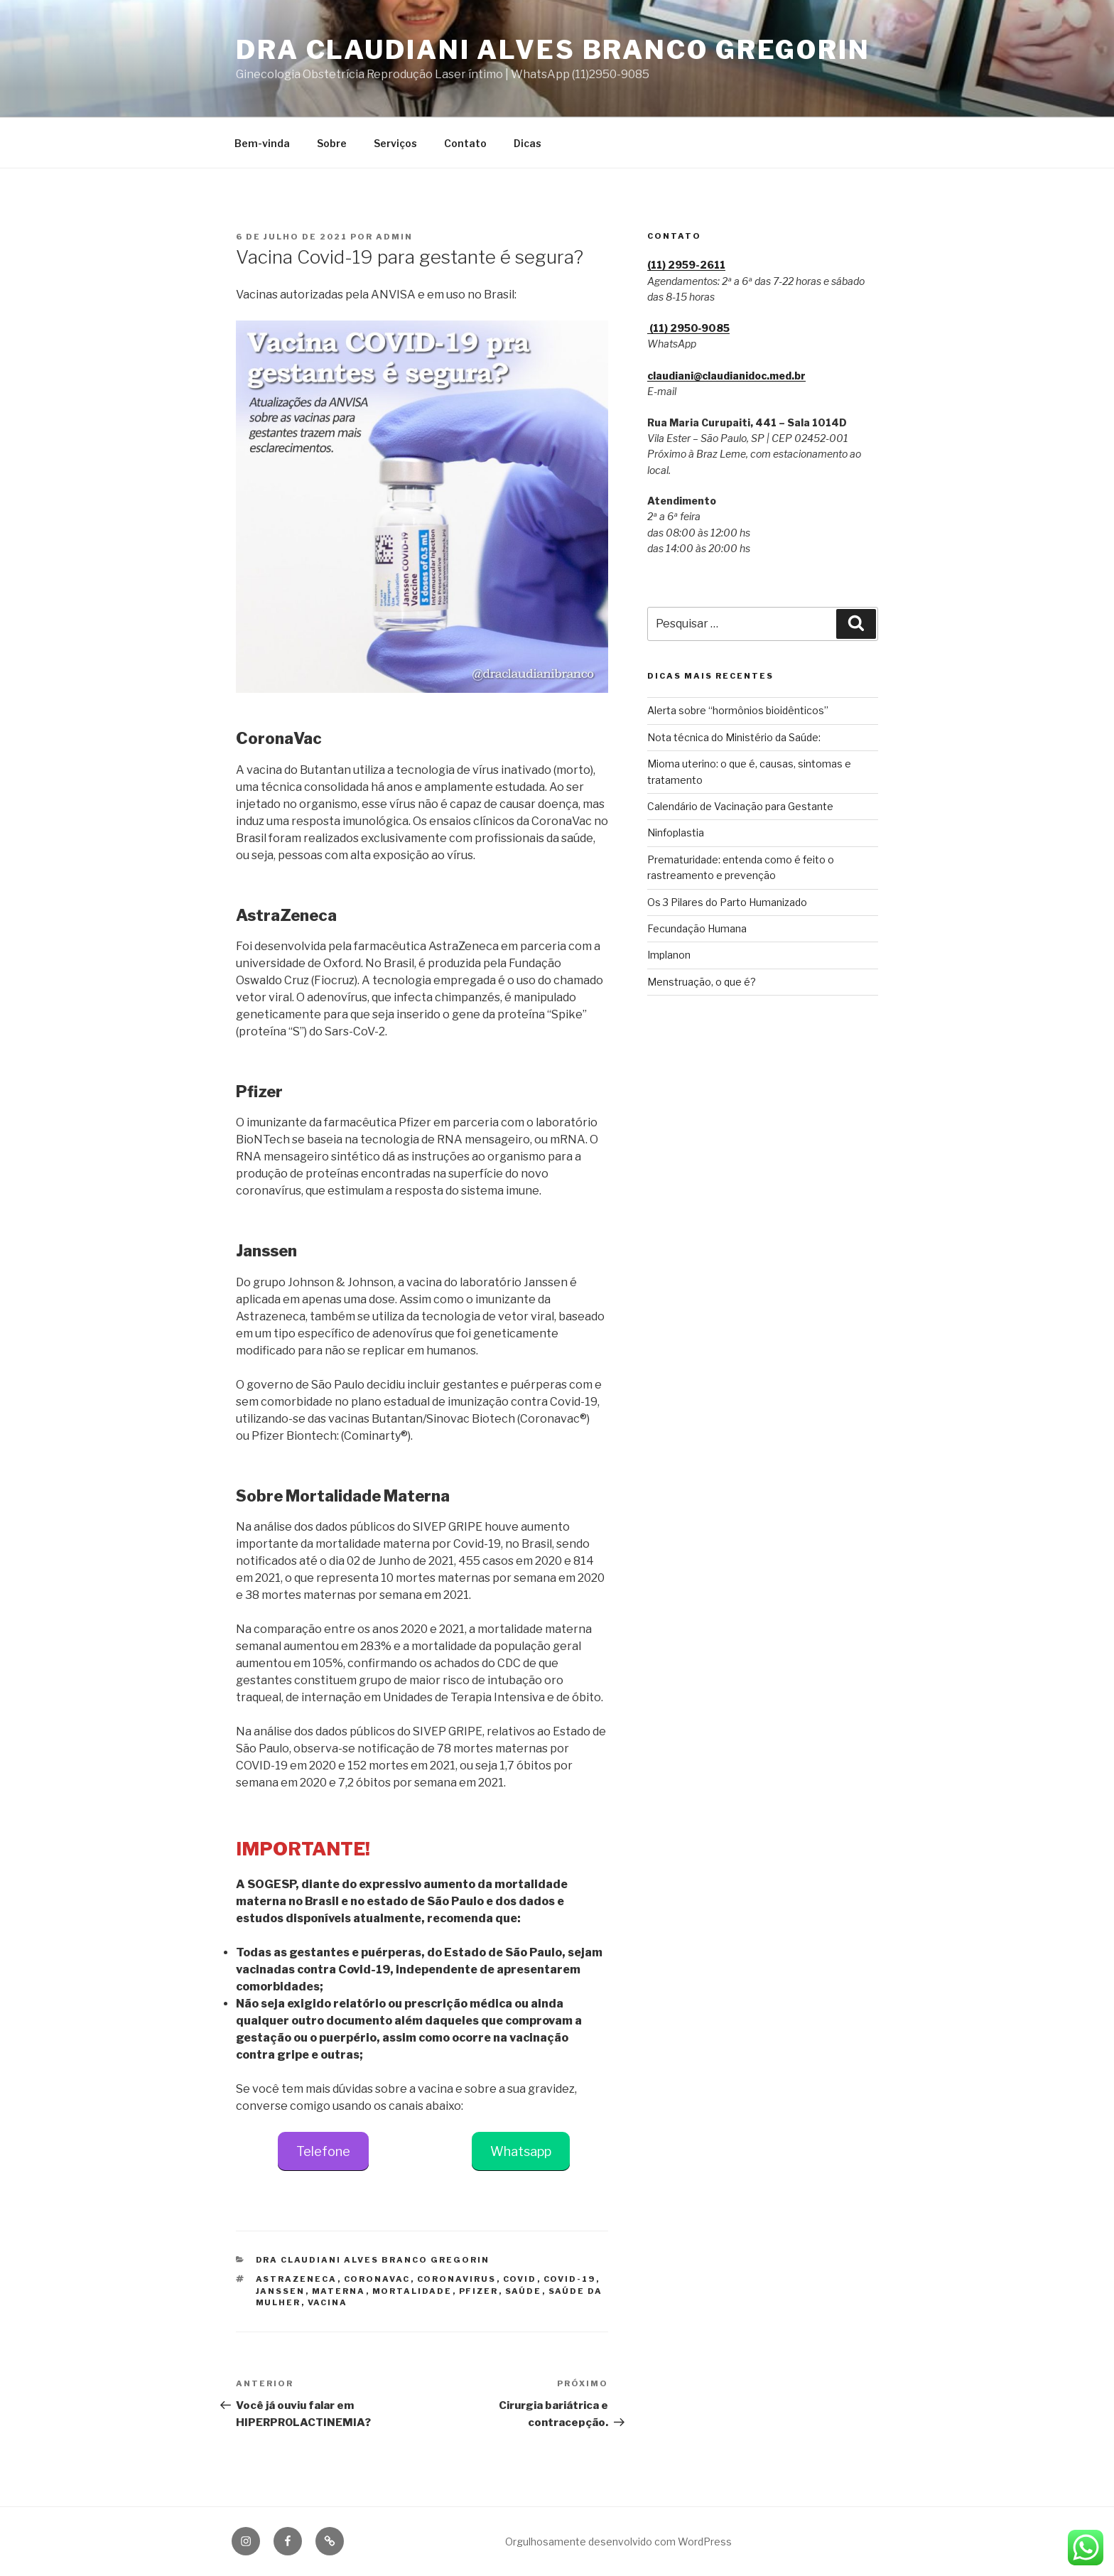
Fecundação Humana (697, 928)
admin (394, 237)
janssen (280, 2291)
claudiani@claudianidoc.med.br (726, 376)
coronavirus (457, 2279)
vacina (328, 2302)
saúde (523, 2291)
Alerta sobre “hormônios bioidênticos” (737, 710)
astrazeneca (296, 2279)
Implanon (669, 955)
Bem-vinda (262, 143)
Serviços (395, 143)
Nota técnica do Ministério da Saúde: (734, 737)
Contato (465, 143)
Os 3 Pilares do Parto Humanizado (727, 902)
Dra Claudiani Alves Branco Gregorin (553, 49)
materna (339, 2291)
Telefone (323, 2151)
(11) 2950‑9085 (688, 328)
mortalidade (412, 2291)
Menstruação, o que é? (701, 982)
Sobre (332, 143)
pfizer (479, 2291)
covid (520, 2279)
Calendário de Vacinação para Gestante (740, 806)
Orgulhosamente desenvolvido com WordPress (618, 2541)
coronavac (377, 2279)
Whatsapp (520, 2151)
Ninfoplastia (675, 832)
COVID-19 (570, 2279)
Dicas (527, 143)
